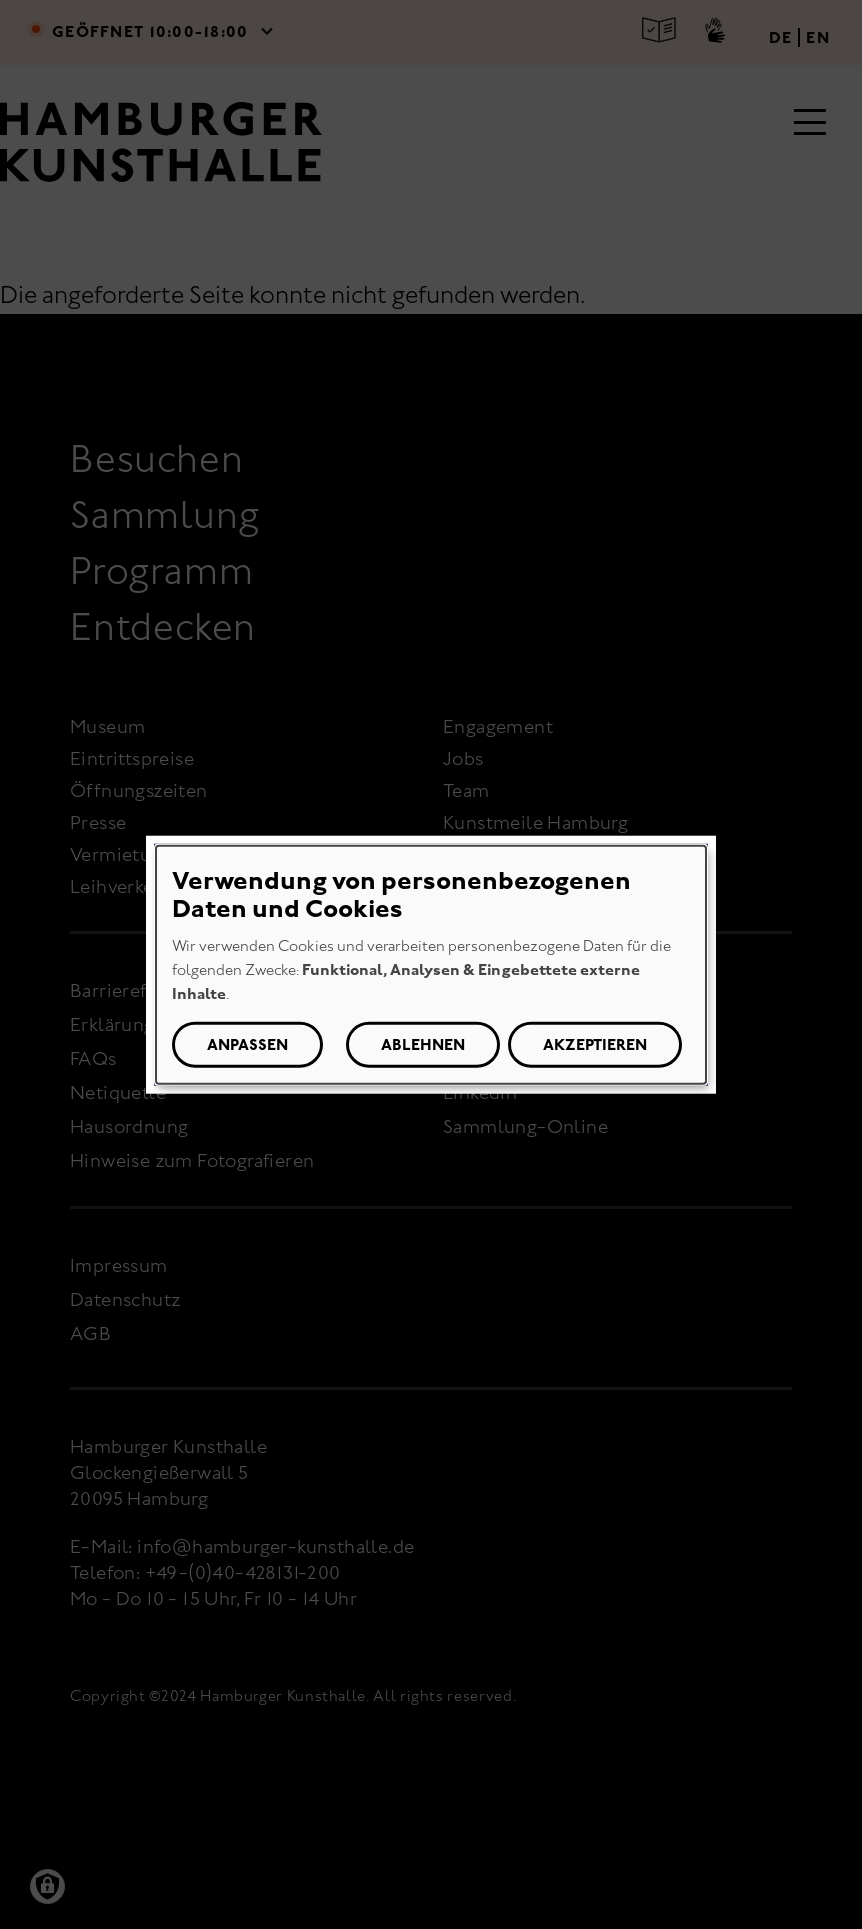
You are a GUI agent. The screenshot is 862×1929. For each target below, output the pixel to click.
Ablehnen (423, 1044)
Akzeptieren (595, 1044)
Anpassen (247, 1044)
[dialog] (431, 964)
